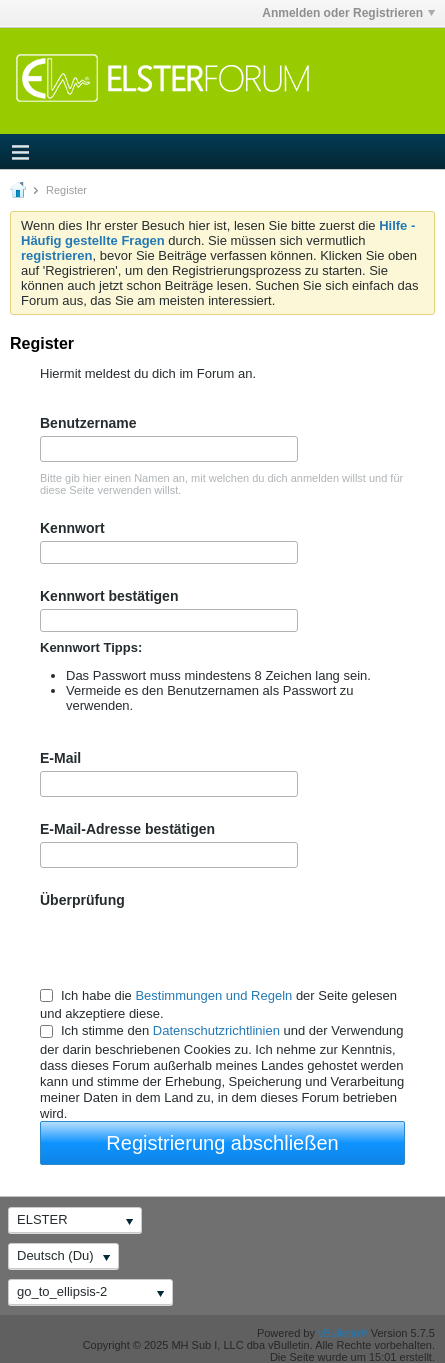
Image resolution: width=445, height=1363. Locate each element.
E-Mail (60, 758)
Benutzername (88, 423)
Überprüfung (82, 900)
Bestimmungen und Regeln (213, 995)
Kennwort (72, 528)
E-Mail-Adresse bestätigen (127, 829)
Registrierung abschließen (222, 1143)
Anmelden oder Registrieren (348, 13)
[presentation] (192, 947)
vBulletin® (343, 1333)
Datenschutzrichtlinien (216, 1031)
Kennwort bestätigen (109, 596)
